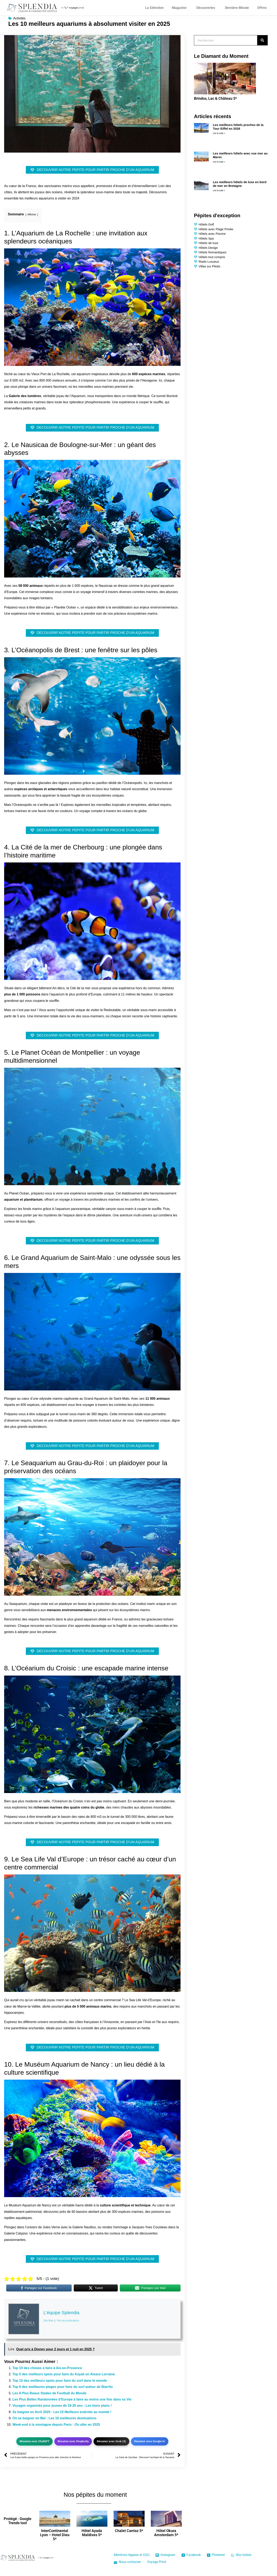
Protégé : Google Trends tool (17, 2528)
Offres (262, 8)
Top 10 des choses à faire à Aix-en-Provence (47, 2375)
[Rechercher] (262, 40)
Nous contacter (127, 2569)
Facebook (191, 2562)
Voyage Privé (156, 2569)
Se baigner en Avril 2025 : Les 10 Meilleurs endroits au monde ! (61, 2419)
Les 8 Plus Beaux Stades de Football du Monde (49, 2400)
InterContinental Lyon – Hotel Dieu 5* (54, 2542)
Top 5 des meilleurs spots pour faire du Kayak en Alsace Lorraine (63, 2381)
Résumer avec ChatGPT (34, 2448)
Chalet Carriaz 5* (129, 2538)
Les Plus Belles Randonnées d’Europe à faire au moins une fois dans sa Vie (71, 2406)
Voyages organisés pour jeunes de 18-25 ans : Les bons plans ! (62, 2413)
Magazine (179, 8)
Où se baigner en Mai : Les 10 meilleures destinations (54, 2425)
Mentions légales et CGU (131, 2562)
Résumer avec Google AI (149, 2448)
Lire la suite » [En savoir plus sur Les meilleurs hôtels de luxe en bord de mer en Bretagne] (219, 190)
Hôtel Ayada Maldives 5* (92, 2540)
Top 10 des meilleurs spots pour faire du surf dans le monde (59, 2388)
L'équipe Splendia (61, 2319)
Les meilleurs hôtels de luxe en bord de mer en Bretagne (239, 183)
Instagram (165, 2562)
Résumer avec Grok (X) (111, 2448)
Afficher (31, 215)
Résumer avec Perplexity (73, 2448)
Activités (19, 18)
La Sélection (154, 8)
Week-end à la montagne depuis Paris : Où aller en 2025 (56, 2432)
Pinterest (216, 2562)
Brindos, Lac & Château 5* (215, 98)
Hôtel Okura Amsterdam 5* (166, 2540)
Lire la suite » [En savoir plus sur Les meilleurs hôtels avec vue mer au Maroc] (219, 162)
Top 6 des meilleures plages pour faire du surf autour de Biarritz (62, 2394)
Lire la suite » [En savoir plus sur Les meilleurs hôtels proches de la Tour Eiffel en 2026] (219, 133)
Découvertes (205, 8)
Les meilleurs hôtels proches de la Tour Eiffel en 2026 (238, 126)
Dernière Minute (237, 8)
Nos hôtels (241, 2562)
